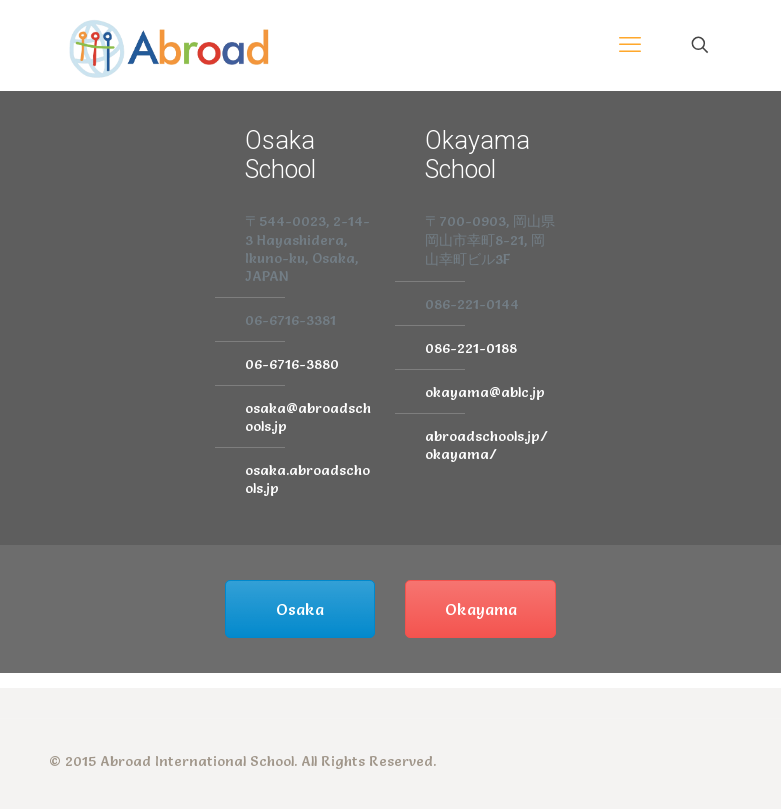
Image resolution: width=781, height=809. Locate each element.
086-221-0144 (472, 304)
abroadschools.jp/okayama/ (486, 445)
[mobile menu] (630, 45)
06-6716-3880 (292, 364)
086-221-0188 (471, 348)
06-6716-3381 (290, 320)
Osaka (300, 609)
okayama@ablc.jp (485, 392)
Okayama (481, 609)
